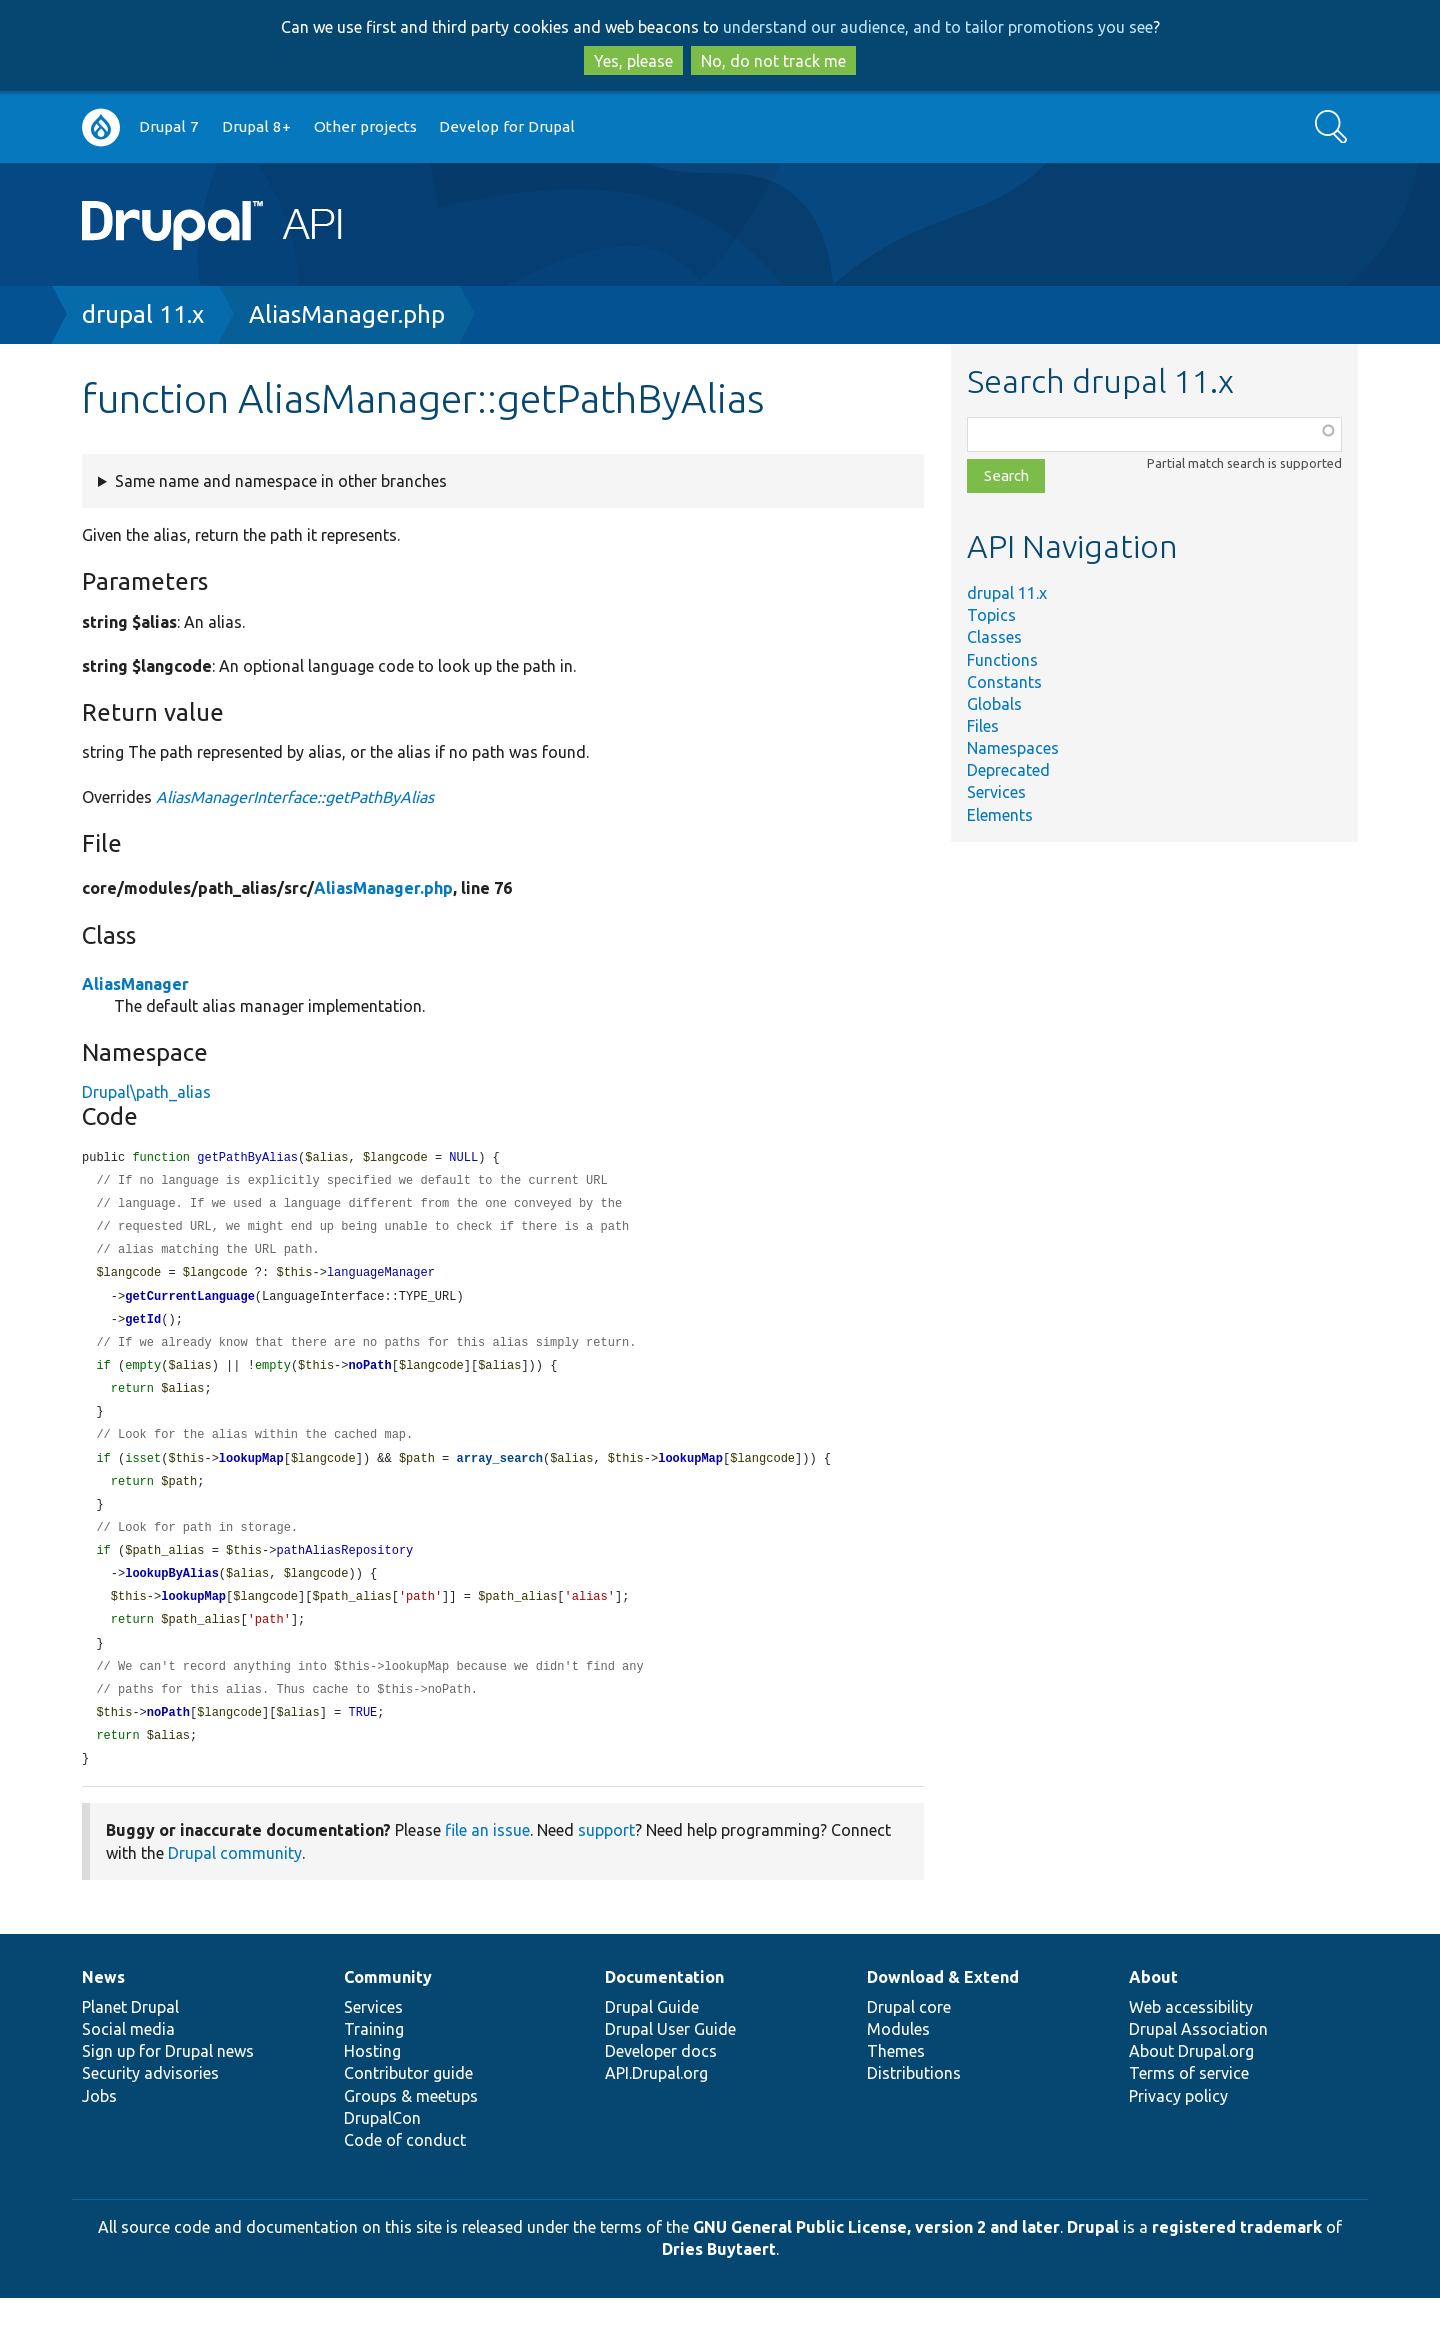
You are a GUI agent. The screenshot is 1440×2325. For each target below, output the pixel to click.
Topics (991, 615)
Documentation (664, 2004)
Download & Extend (943, 2004)
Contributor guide (408, 2100)
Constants (1004, 682)
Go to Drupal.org (101, 127)
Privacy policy (1178, 2123)
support (606, 1857)
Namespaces (1013, 748)
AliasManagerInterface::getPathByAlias (295, 797)
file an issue (487, 1857)
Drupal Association (1198, 2056)
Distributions (914, 2100)
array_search (500, 1472)
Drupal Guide (652, 2034)
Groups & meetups (411, 2123)
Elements (1000, 815)
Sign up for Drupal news (168, 2078)
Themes (896, 2078)
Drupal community (235, 1880)
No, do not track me (773, 61)
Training (374, 2056)
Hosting (372, 2078)
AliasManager (135, 984)
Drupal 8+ (256, 126)
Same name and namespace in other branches (281, 481)
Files (983, 726)
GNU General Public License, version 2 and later (876, 2254)
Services (996, 792)
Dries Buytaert (719, 2276)
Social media (128, 2056)
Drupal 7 (169, 126)
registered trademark (1237, 2254)
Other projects (365, 126)
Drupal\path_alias (146, 1092)
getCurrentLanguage (190, 1303)
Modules (898, 2056)
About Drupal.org (1191, 2078)
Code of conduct (405, 2167)
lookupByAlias (172, 1592)
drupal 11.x (143, 314)
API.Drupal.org (656, 2100)
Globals (994, 704)
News (103, 2004)
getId (143, 1327)
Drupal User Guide (670, 2056)
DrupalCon (382, 2145)
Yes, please (633, 61)
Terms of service (1189, 2100)
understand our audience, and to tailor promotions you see (938, 27)
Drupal (1093, 2254)
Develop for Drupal (507, 126)
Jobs (99, 2123)
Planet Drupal (130, 2034)
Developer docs (661, 2078)
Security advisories (150, 2100)
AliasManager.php (347, 314)
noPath (369, 1375)
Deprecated (1008, 770)
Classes (994, 637)
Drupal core (909, 2034)
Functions (1002, 660)
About (1153, 2004)
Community (388, 2004)
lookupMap (251, 1472)
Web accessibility (1191, 2034)
